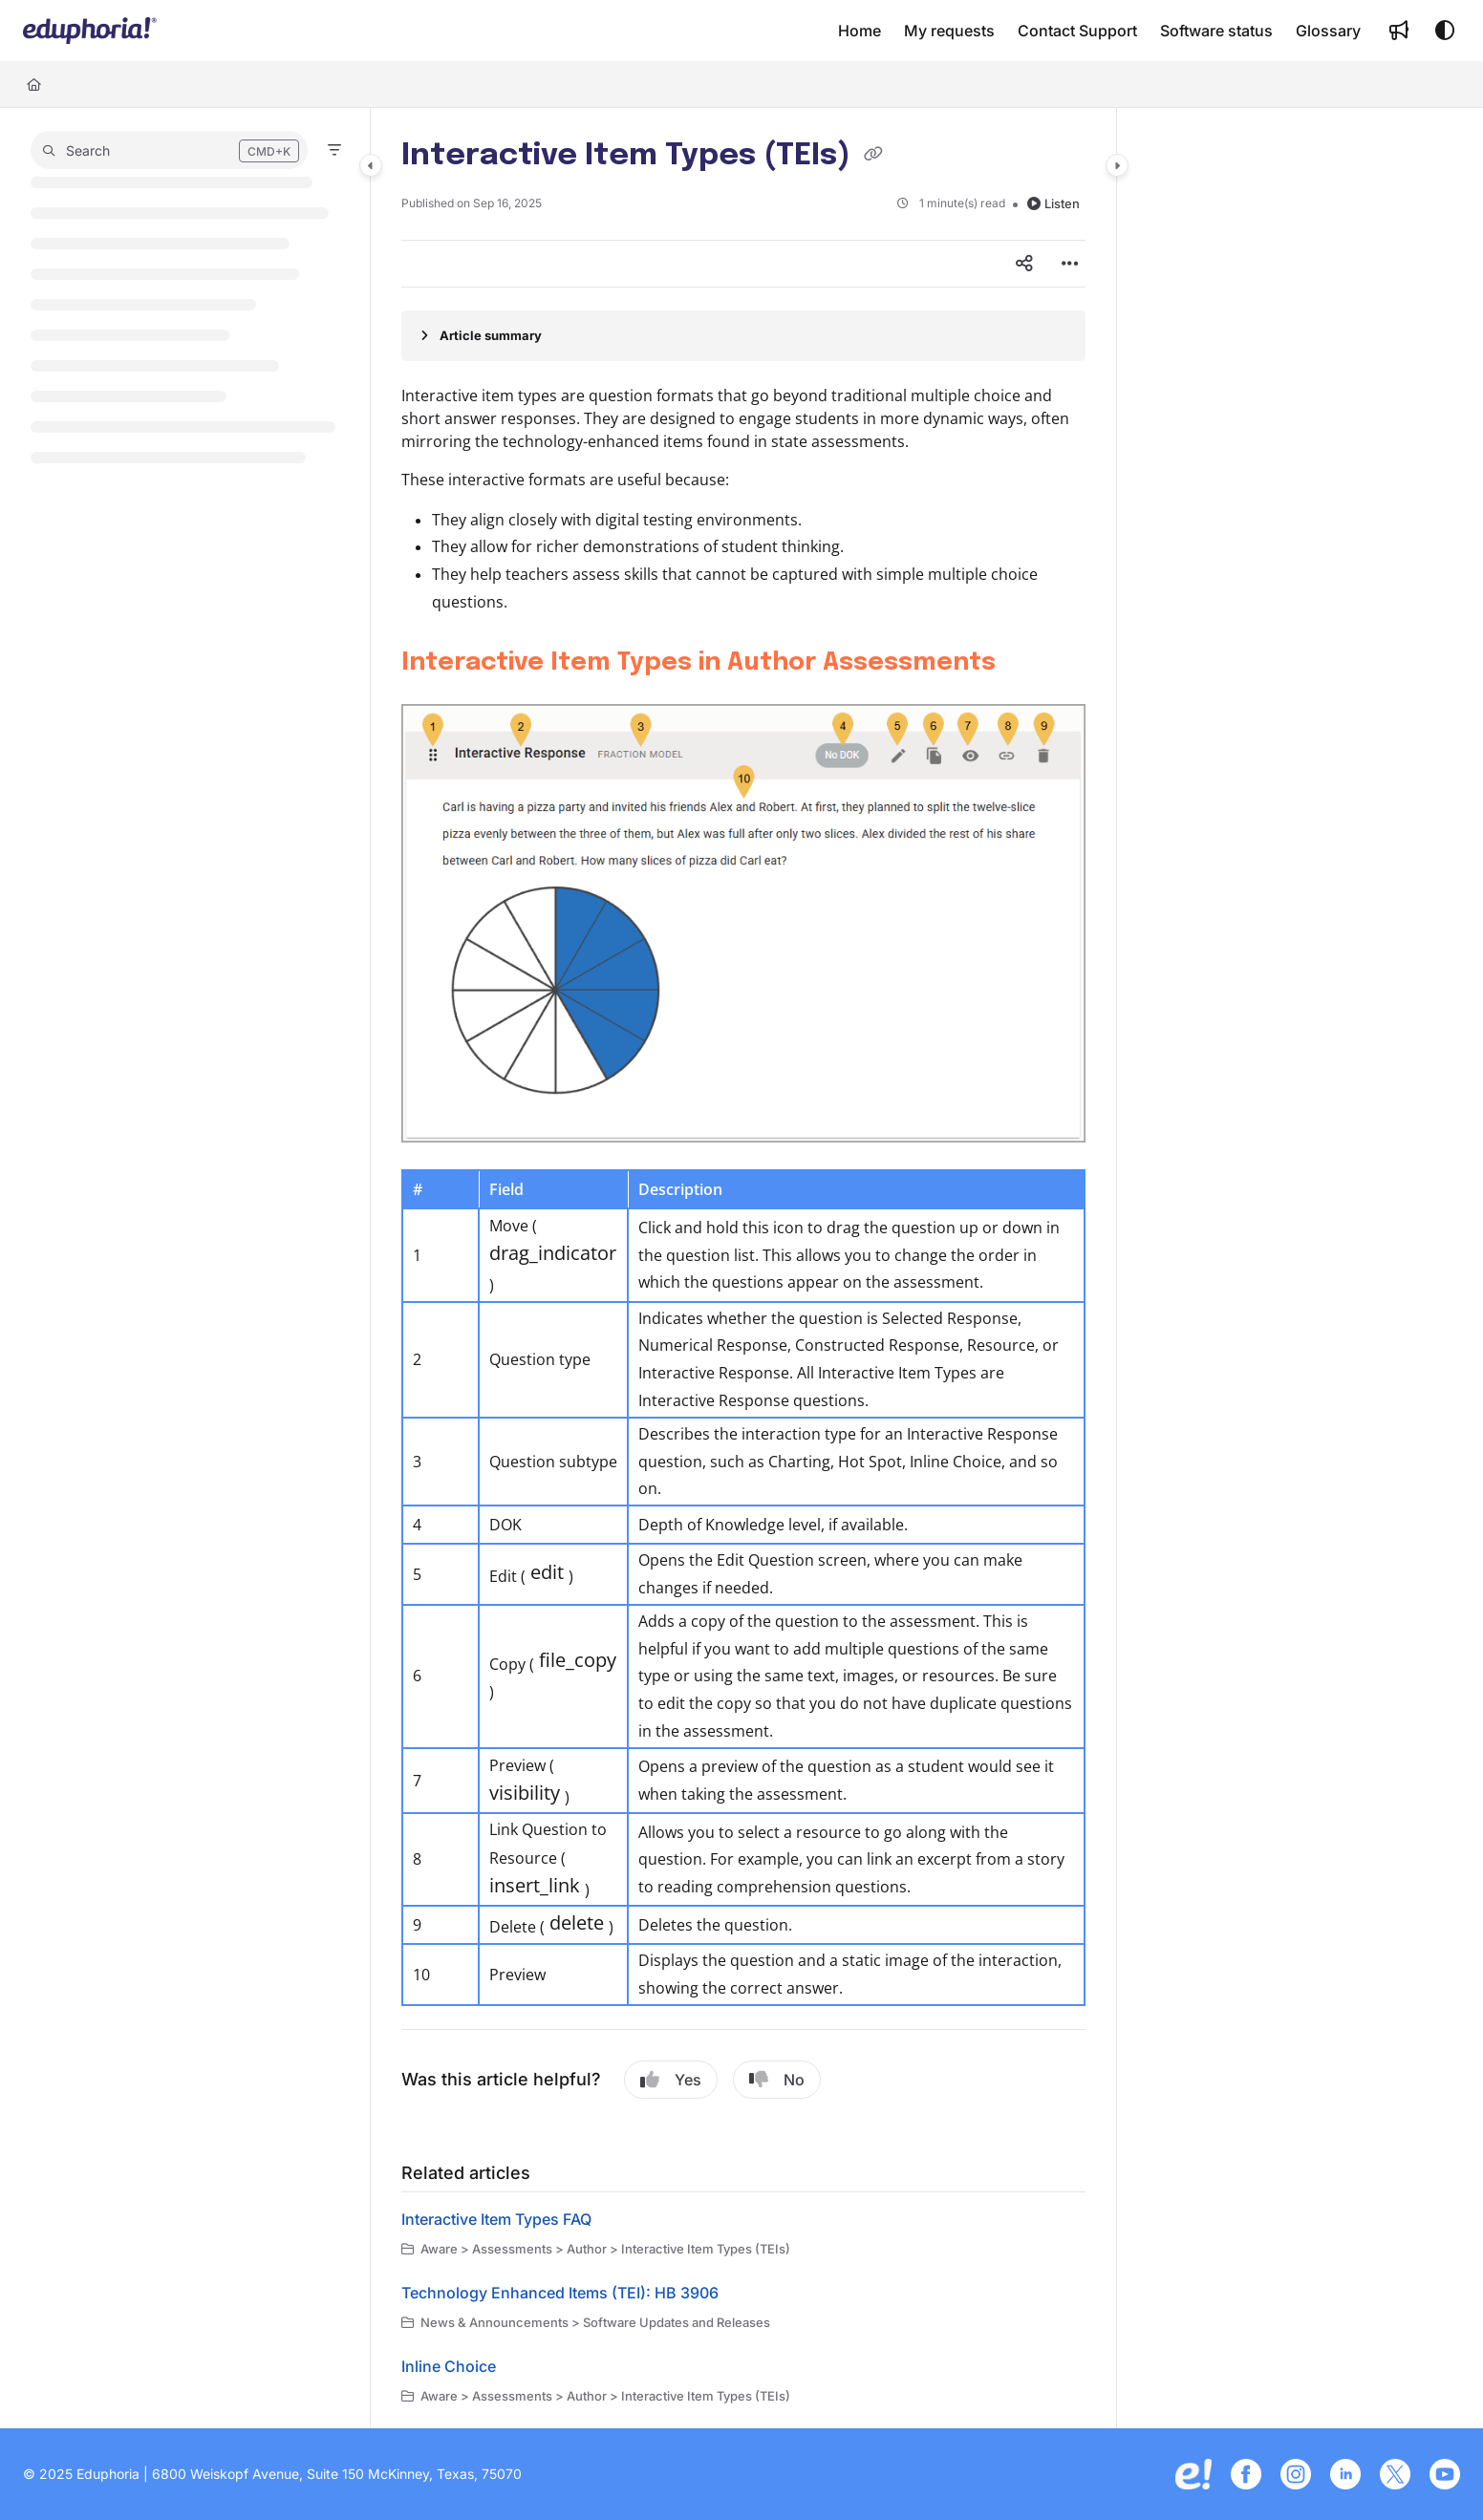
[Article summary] (743, 335)
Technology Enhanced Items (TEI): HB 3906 (560, 2292)
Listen (1053, 203)
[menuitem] (859, 30)
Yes (670, 2079)
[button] (90, 30)
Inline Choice (448, 2366)
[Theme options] (1444, 30)
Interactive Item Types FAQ (496, 2219)
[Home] (34, 84)
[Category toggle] (370, 165)
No (777, 2079)
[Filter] (334, 150)
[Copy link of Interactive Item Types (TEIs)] (873, 156)
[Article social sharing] (1024, 263)
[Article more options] (1070, 263)
